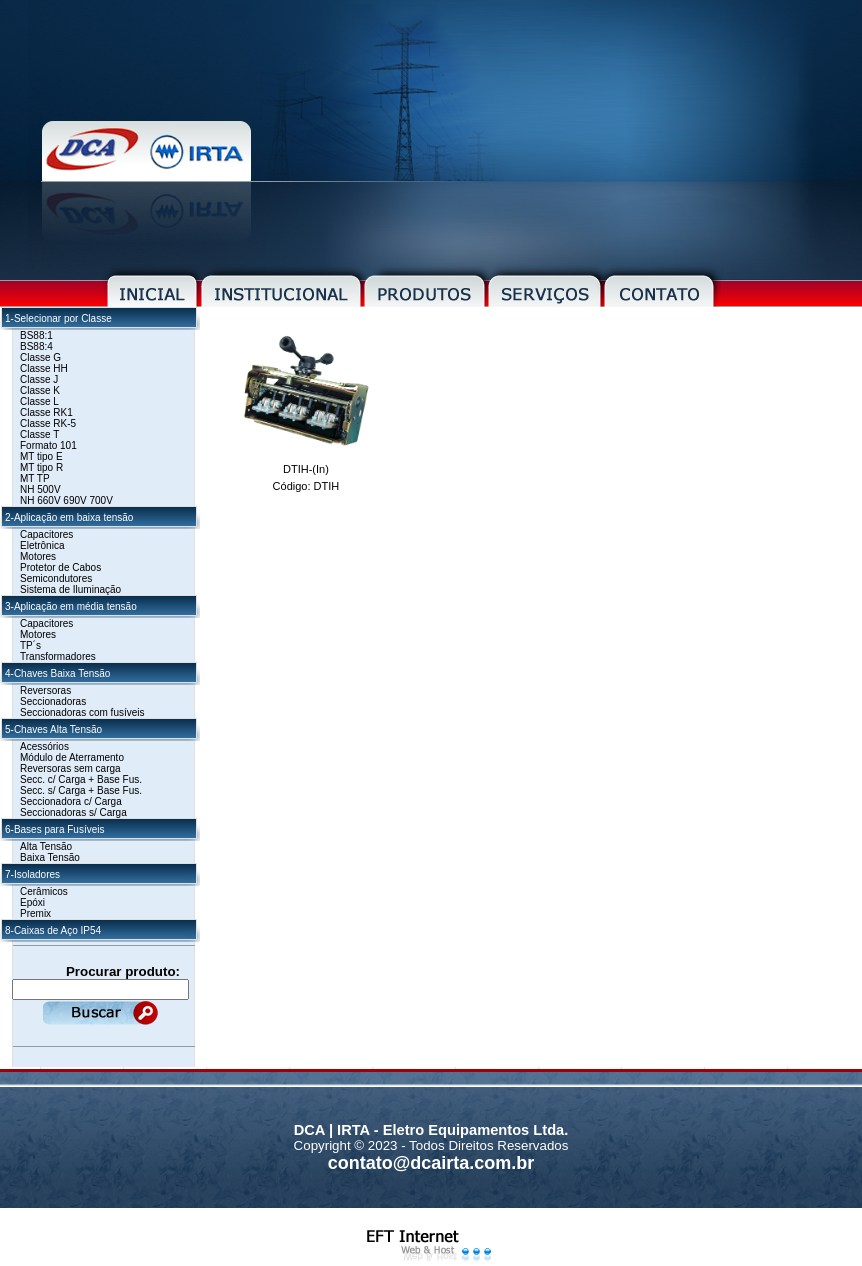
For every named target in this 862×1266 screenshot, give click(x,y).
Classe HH (44, 368)
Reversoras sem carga (70, 768)
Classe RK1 (46, 412)
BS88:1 (36, 335)
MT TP (35, 478)
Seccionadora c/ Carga (71, 801)
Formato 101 (48, 445)
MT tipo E (41, 456)
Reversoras (45, 690)
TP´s (30, 645)
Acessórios (44, 746)
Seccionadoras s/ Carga (73, 812)
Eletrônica (42, 545)
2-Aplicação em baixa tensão (69, 517)
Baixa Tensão (50, 857)
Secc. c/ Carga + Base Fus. (81, 779)
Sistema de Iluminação (70, 589)
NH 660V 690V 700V (66, 500)
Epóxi (32, 902)
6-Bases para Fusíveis (55, 829)
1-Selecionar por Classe (58, 318)
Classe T (39, 434)
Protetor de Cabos (60, 567)
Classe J (39, 379)
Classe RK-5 (48, 423)
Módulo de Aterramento (72, 757)
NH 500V (40, 489)
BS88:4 (36, 346)
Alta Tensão (46, 846)
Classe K (40, 390)
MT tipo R (41, 467)
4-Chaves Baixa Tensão (57, 673)
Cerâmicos (44, 891)
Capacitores (46, 534)
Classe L (39, 401)
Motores (38, 556)
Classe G (40, 357)
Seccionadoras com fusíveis (82, 712)
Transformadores (58, 656)
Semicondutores (56, 578)
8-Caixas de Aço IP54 (53, 930)
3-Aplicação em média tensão (71, 606)
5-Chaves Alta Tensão (53, 729)
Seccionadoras (53, 701)
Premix (35, 913)
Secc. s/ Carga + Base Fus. (81, 790)
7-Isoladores (32, 874)
